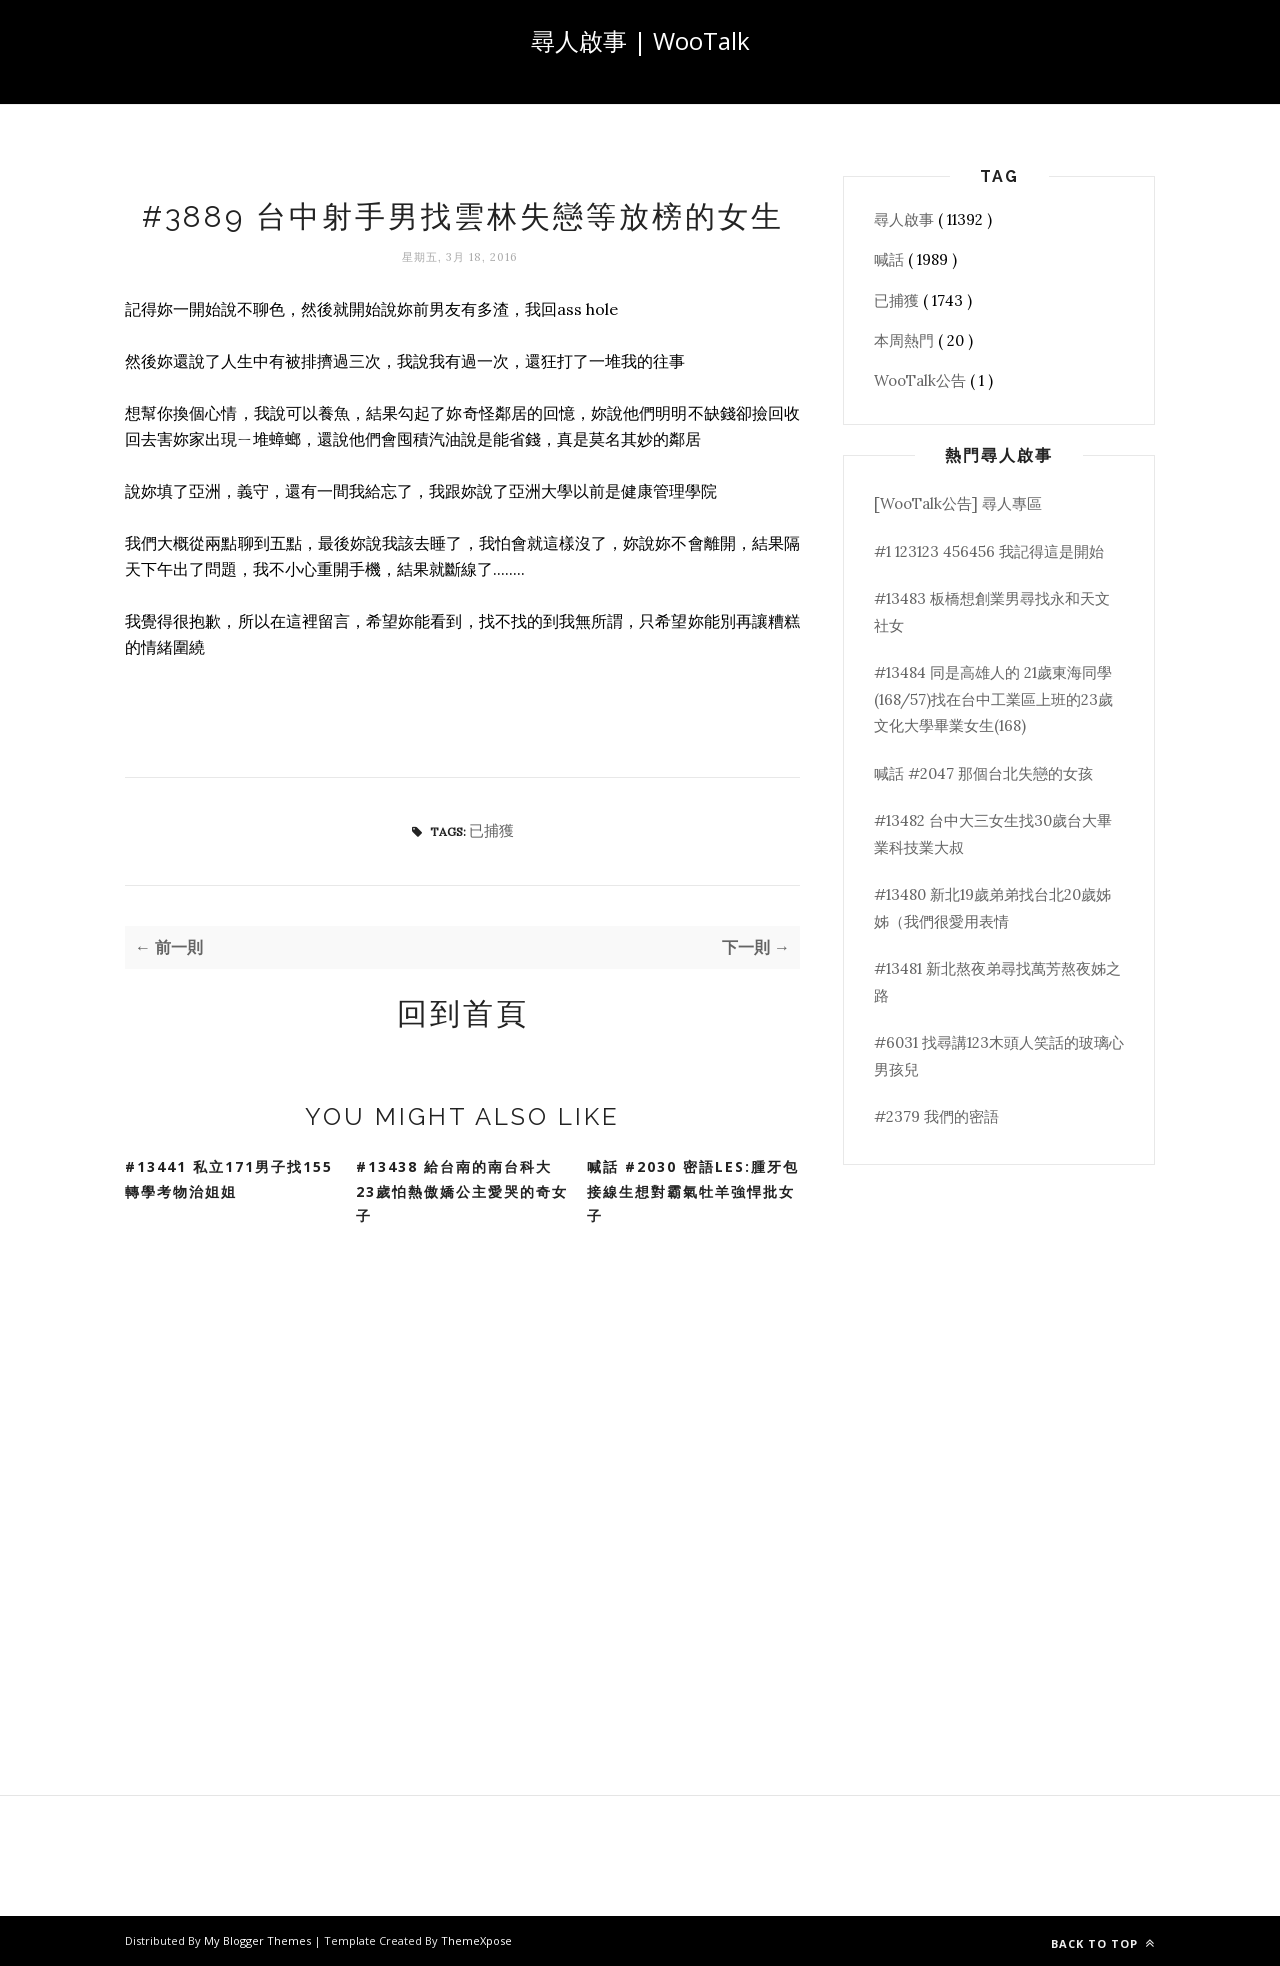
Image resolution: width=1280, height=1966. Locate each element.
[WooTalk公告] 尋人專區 (958, 503)
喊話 (891, 259)
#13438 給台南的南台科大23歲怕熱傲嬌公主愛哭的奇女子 (462, 1191)
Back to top (1103, 1943)
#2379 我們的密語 (936, 1116)
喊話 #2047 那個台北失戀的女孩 (983, 773)
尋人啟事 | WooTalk (640, 40)
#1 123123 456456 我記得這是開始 (989, 551)
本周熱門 (906, 340)
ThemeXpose (476, 1940)
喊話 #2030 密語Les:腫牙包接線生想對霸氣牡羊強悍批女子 (693, 1191)
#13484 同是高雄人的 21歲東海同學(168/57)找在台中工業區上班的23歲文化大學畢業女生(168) (993, 699)
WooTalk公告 (922, 380)
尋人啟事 (906, 219)
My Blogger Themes (259, 1940)
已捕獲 (491, 830)
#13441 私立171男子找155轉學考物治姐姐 (229, 1179)
